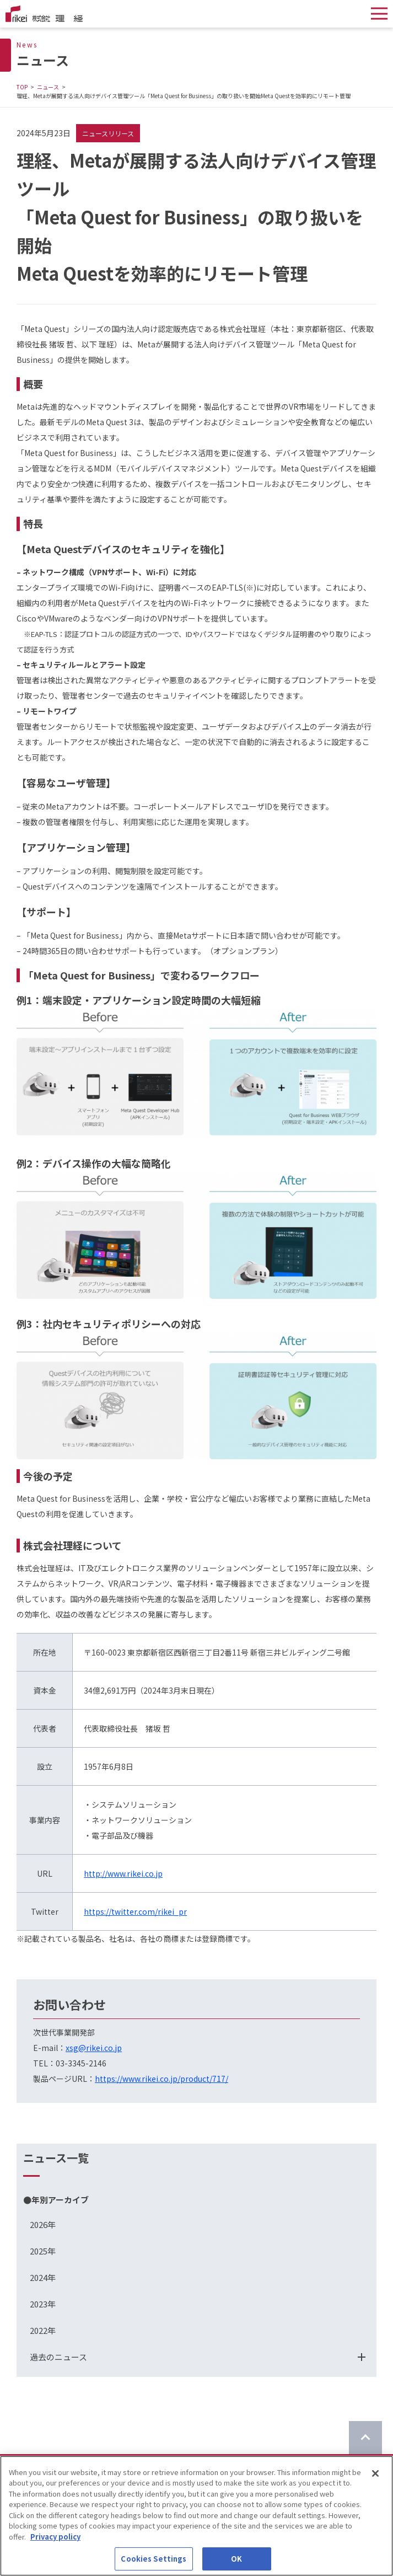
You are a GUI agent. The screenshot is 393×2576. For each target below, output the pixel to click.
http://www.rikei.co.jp (123, 1873)
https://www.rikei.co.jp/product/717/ (161, 2078)
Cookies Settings (153, 2562)
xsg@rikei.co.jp (94, 2047)
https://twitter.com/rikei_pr (135, 1911)
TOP (22, 87)
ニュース (48, 87)
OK (236, 2562)
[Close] (375, 2477)
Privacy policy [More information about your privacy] (55, 2540)
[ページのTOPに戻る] (365, 2437)
